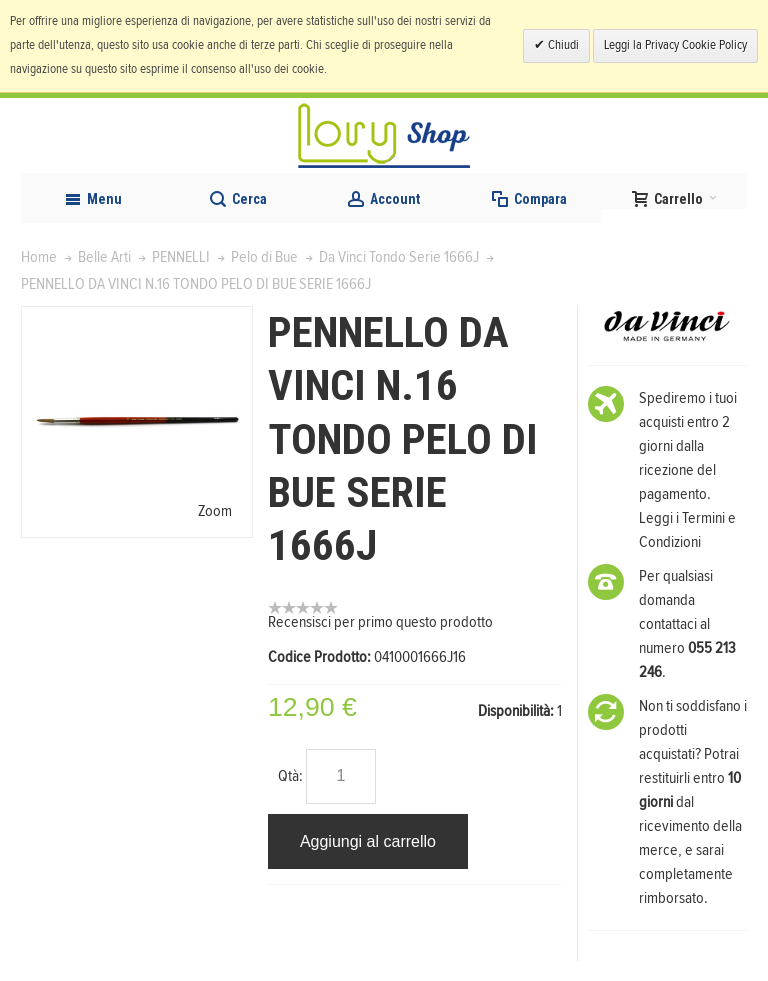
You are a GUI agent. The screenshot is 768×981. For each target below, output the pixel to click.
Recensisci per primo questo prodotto (380, 622)
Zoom (215, 511)
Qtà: (290, 776)
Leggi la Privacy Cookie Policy (675, 45)
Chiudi (562, 45)
